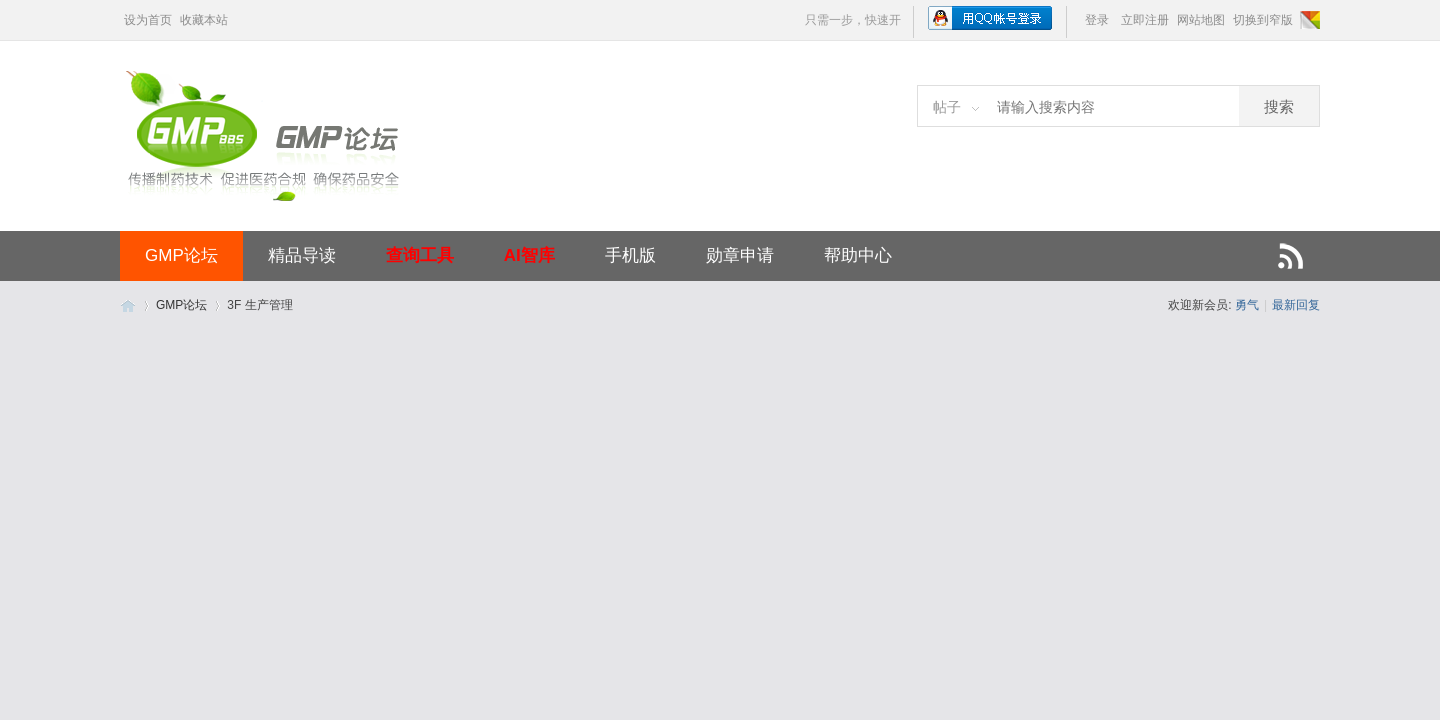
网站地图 (1201, 20)
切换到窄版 (1263, 20)
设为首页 (148, 20)
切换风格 (1308, 20)
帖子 (947, 107)
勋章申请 (740, 255)
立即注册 (1145, 20)
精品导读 (302, 255)
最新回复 (1296, 305)
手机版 (630, 255)
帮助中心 (858, 255)
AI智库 (529, 255)
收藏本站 (204, 20)
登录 (1097, 20)
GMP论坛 (181, 255)
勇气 (1247, 305)
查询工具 (420, 255)
